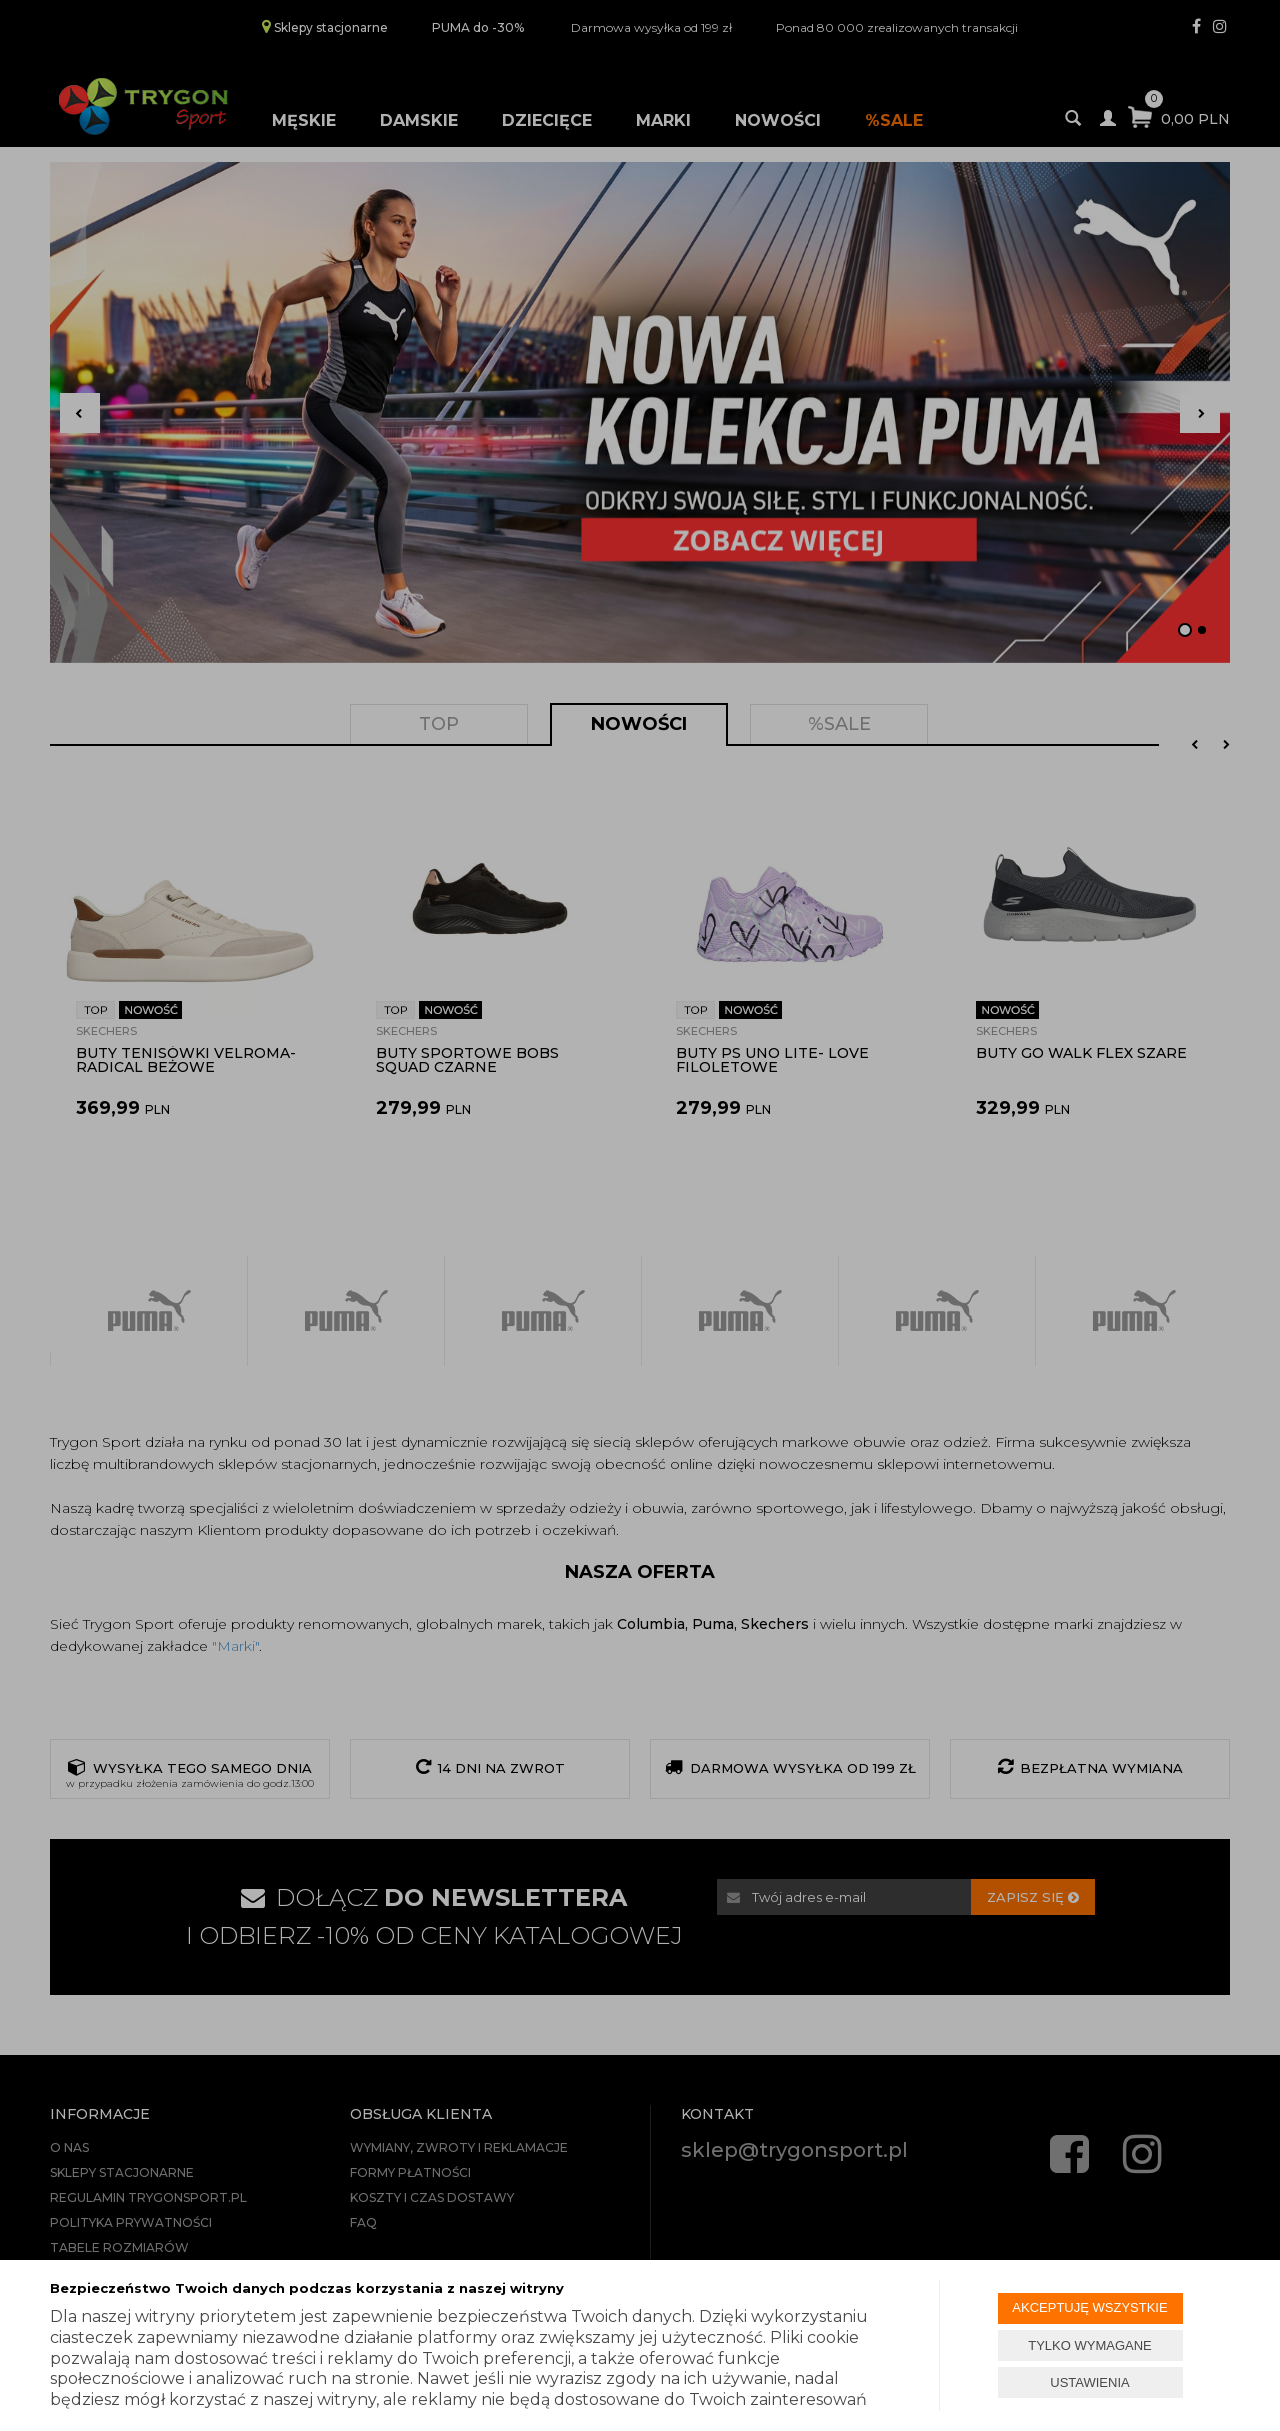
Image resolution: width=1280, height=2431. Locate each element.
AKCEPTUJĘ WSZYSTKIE (1089, 2307)
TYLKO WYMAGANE (1090, 2345)
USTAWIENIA (1089, 2382)
